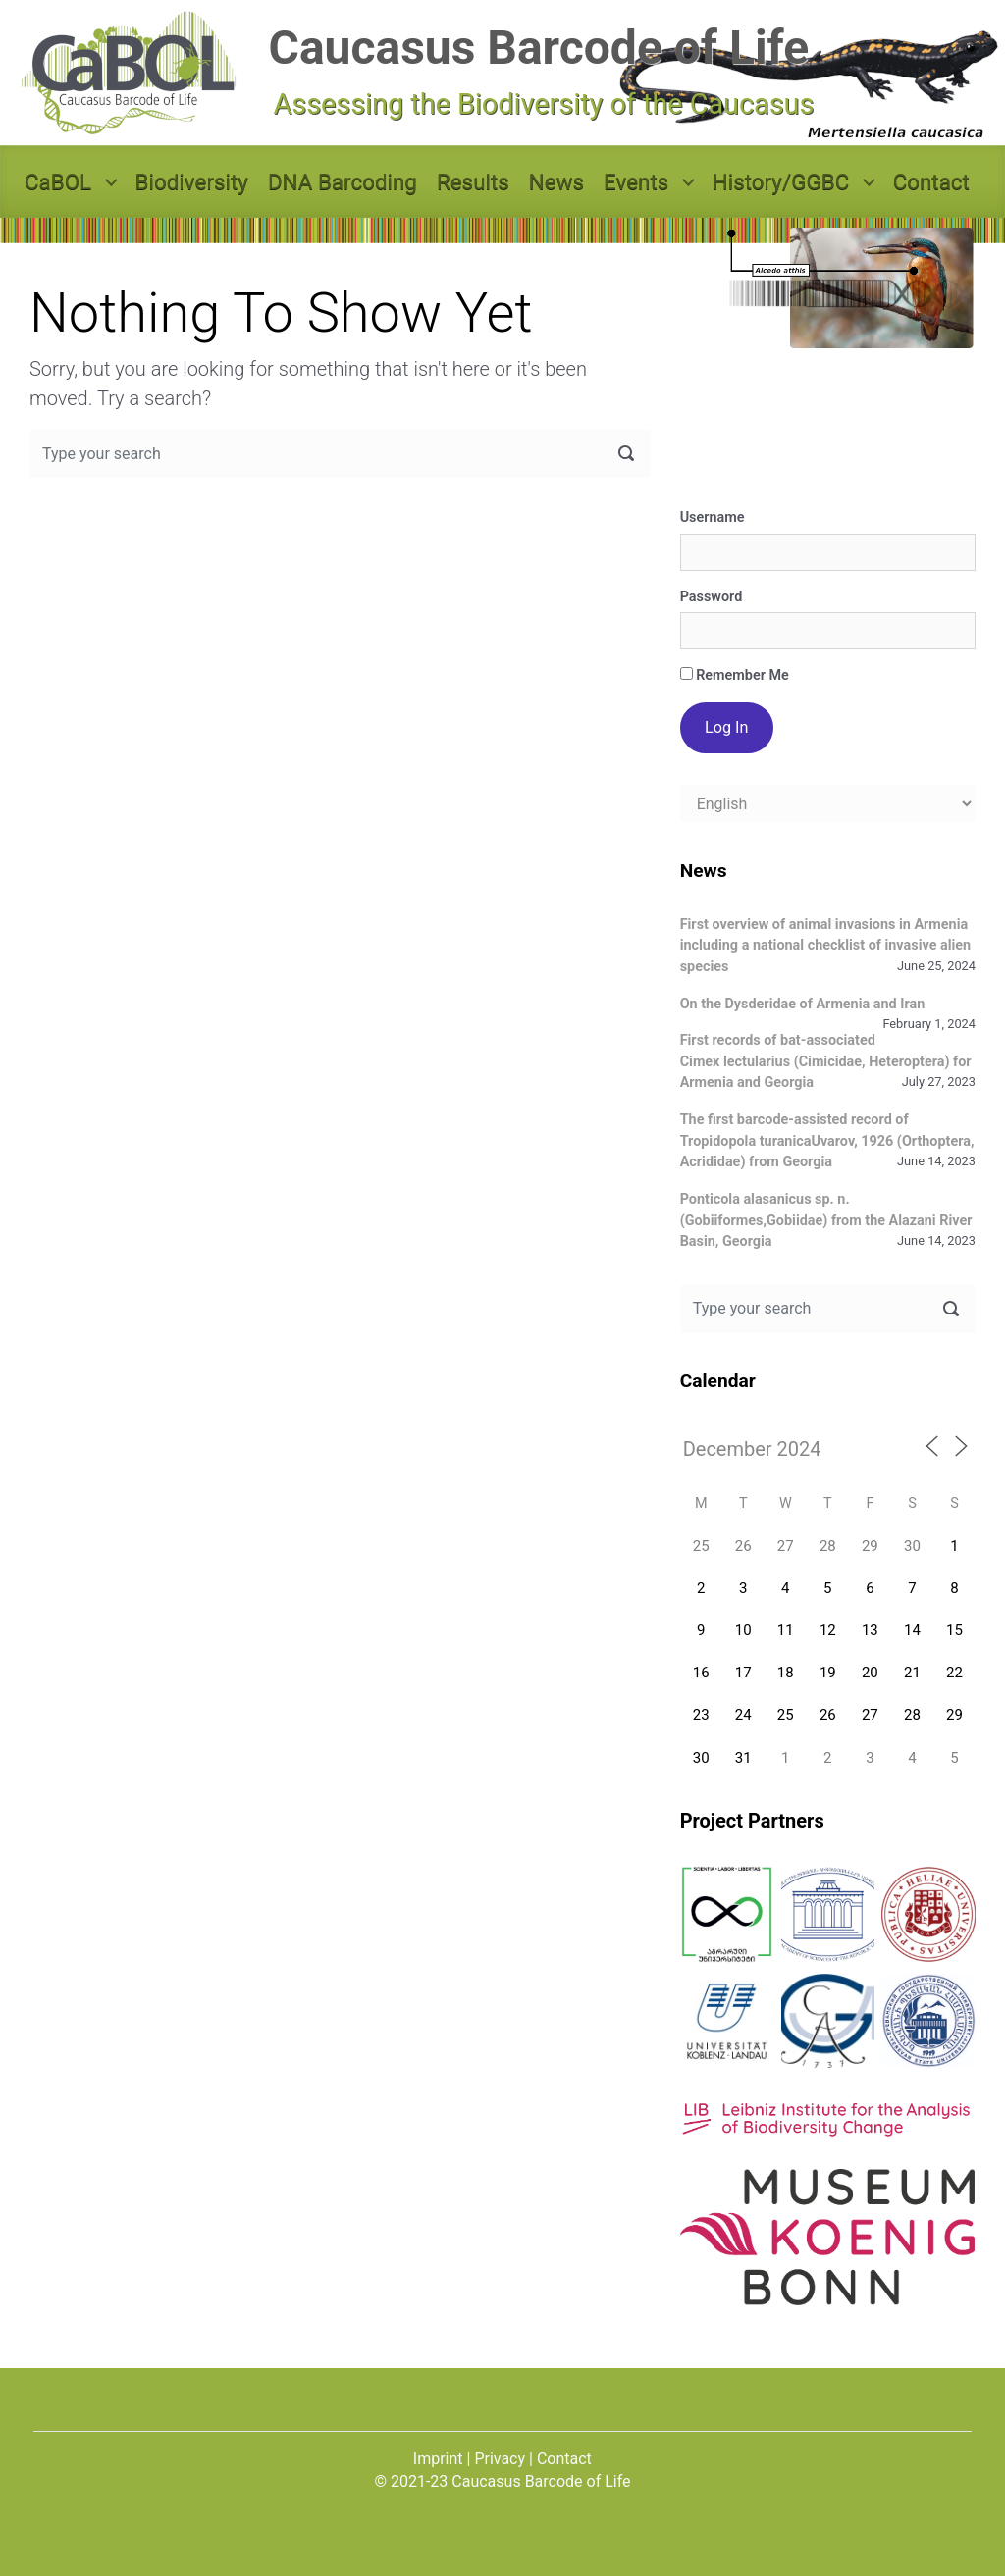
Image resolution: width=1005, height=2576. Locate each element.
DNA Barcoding (342, 181)
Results (473, 181)
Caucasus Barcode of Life (539, 48)
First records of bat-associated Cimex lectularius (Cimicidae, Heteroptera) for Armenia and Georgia (826, 1061)
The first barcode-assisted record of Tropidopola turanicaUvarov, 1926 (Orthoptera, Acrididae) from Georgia (827, 1140)
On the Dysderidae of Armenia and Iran (803, 1004)
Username (712, 517)
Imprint (438, 2458)
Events (636, 181)
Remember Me (734, 675)
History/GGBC (781, 181)
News (556, 181)
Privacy (499, 2458)
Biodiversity (191, 181)
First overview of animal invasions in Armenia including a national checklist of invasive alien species (826, 945)
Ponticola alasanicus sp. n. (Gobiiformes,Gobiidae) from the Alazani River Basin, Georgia (826, 1220)
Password (711, 597)
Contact (931, 181)
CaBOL (58, 181)
